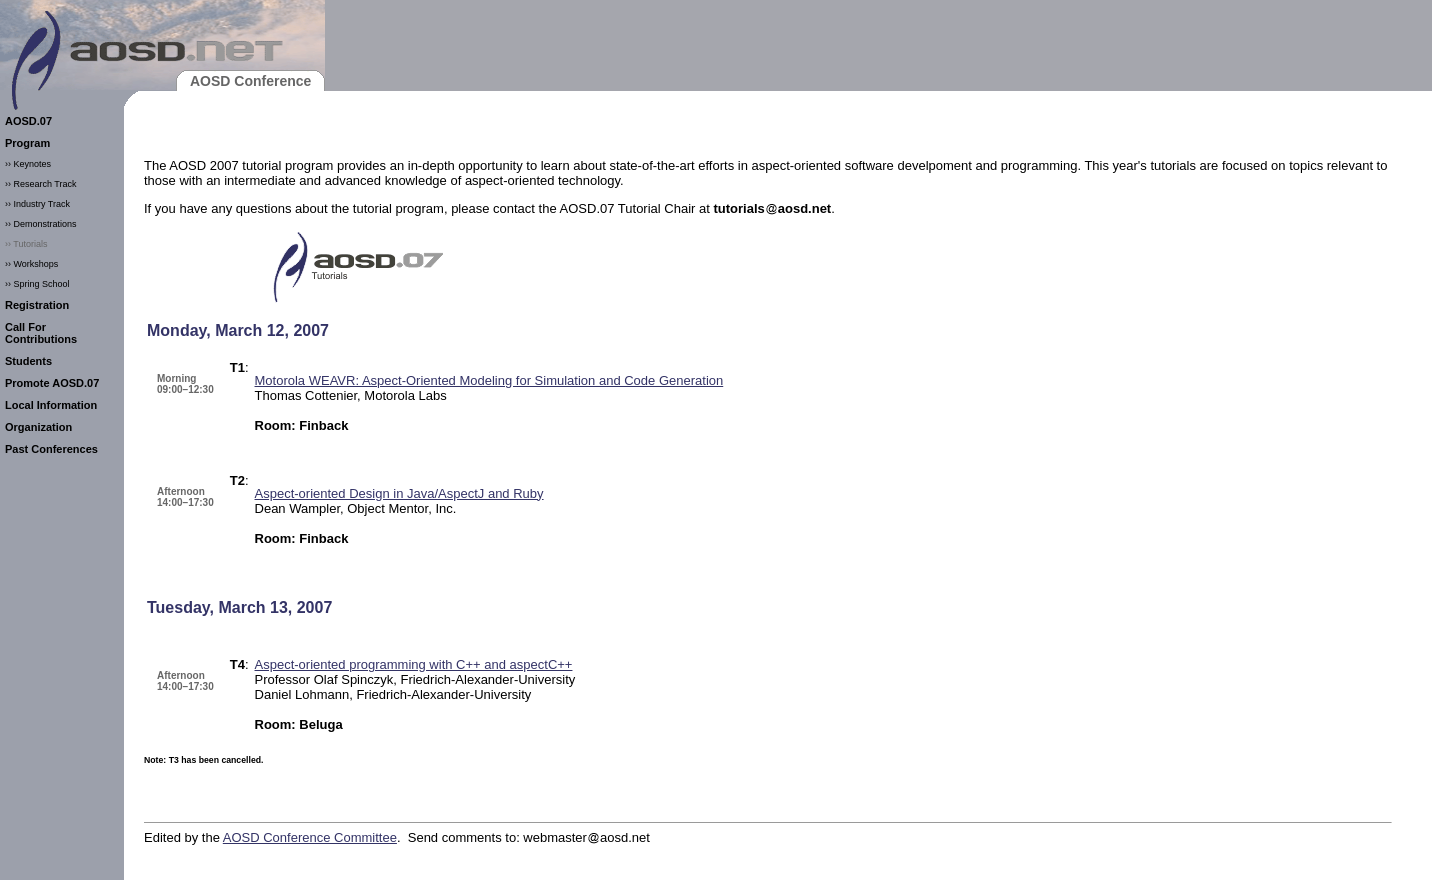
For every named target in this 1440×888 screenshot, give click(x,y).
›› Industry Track (37, 204)
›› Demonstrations (41, 224)
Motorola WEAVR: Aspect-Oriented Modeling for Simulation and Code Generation (489, 380)
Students (28, 361)
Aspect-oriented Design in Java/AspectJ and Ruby (399, 493)
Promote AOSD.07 (52, 383)
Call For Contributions (41, 333)
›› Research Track (41, 184)
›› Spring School (37, 284)
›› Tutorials (26, 244)
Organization (38, 427)
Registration (37, 305)
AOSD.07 (28, 121)
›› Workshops (31, 264)
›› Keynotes (28, 164)
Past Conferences (51, 449)
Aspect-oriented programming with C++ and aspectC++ (414, 664)
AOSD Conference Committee (310, 837)
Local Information (51, 405)
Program (27, 143)
